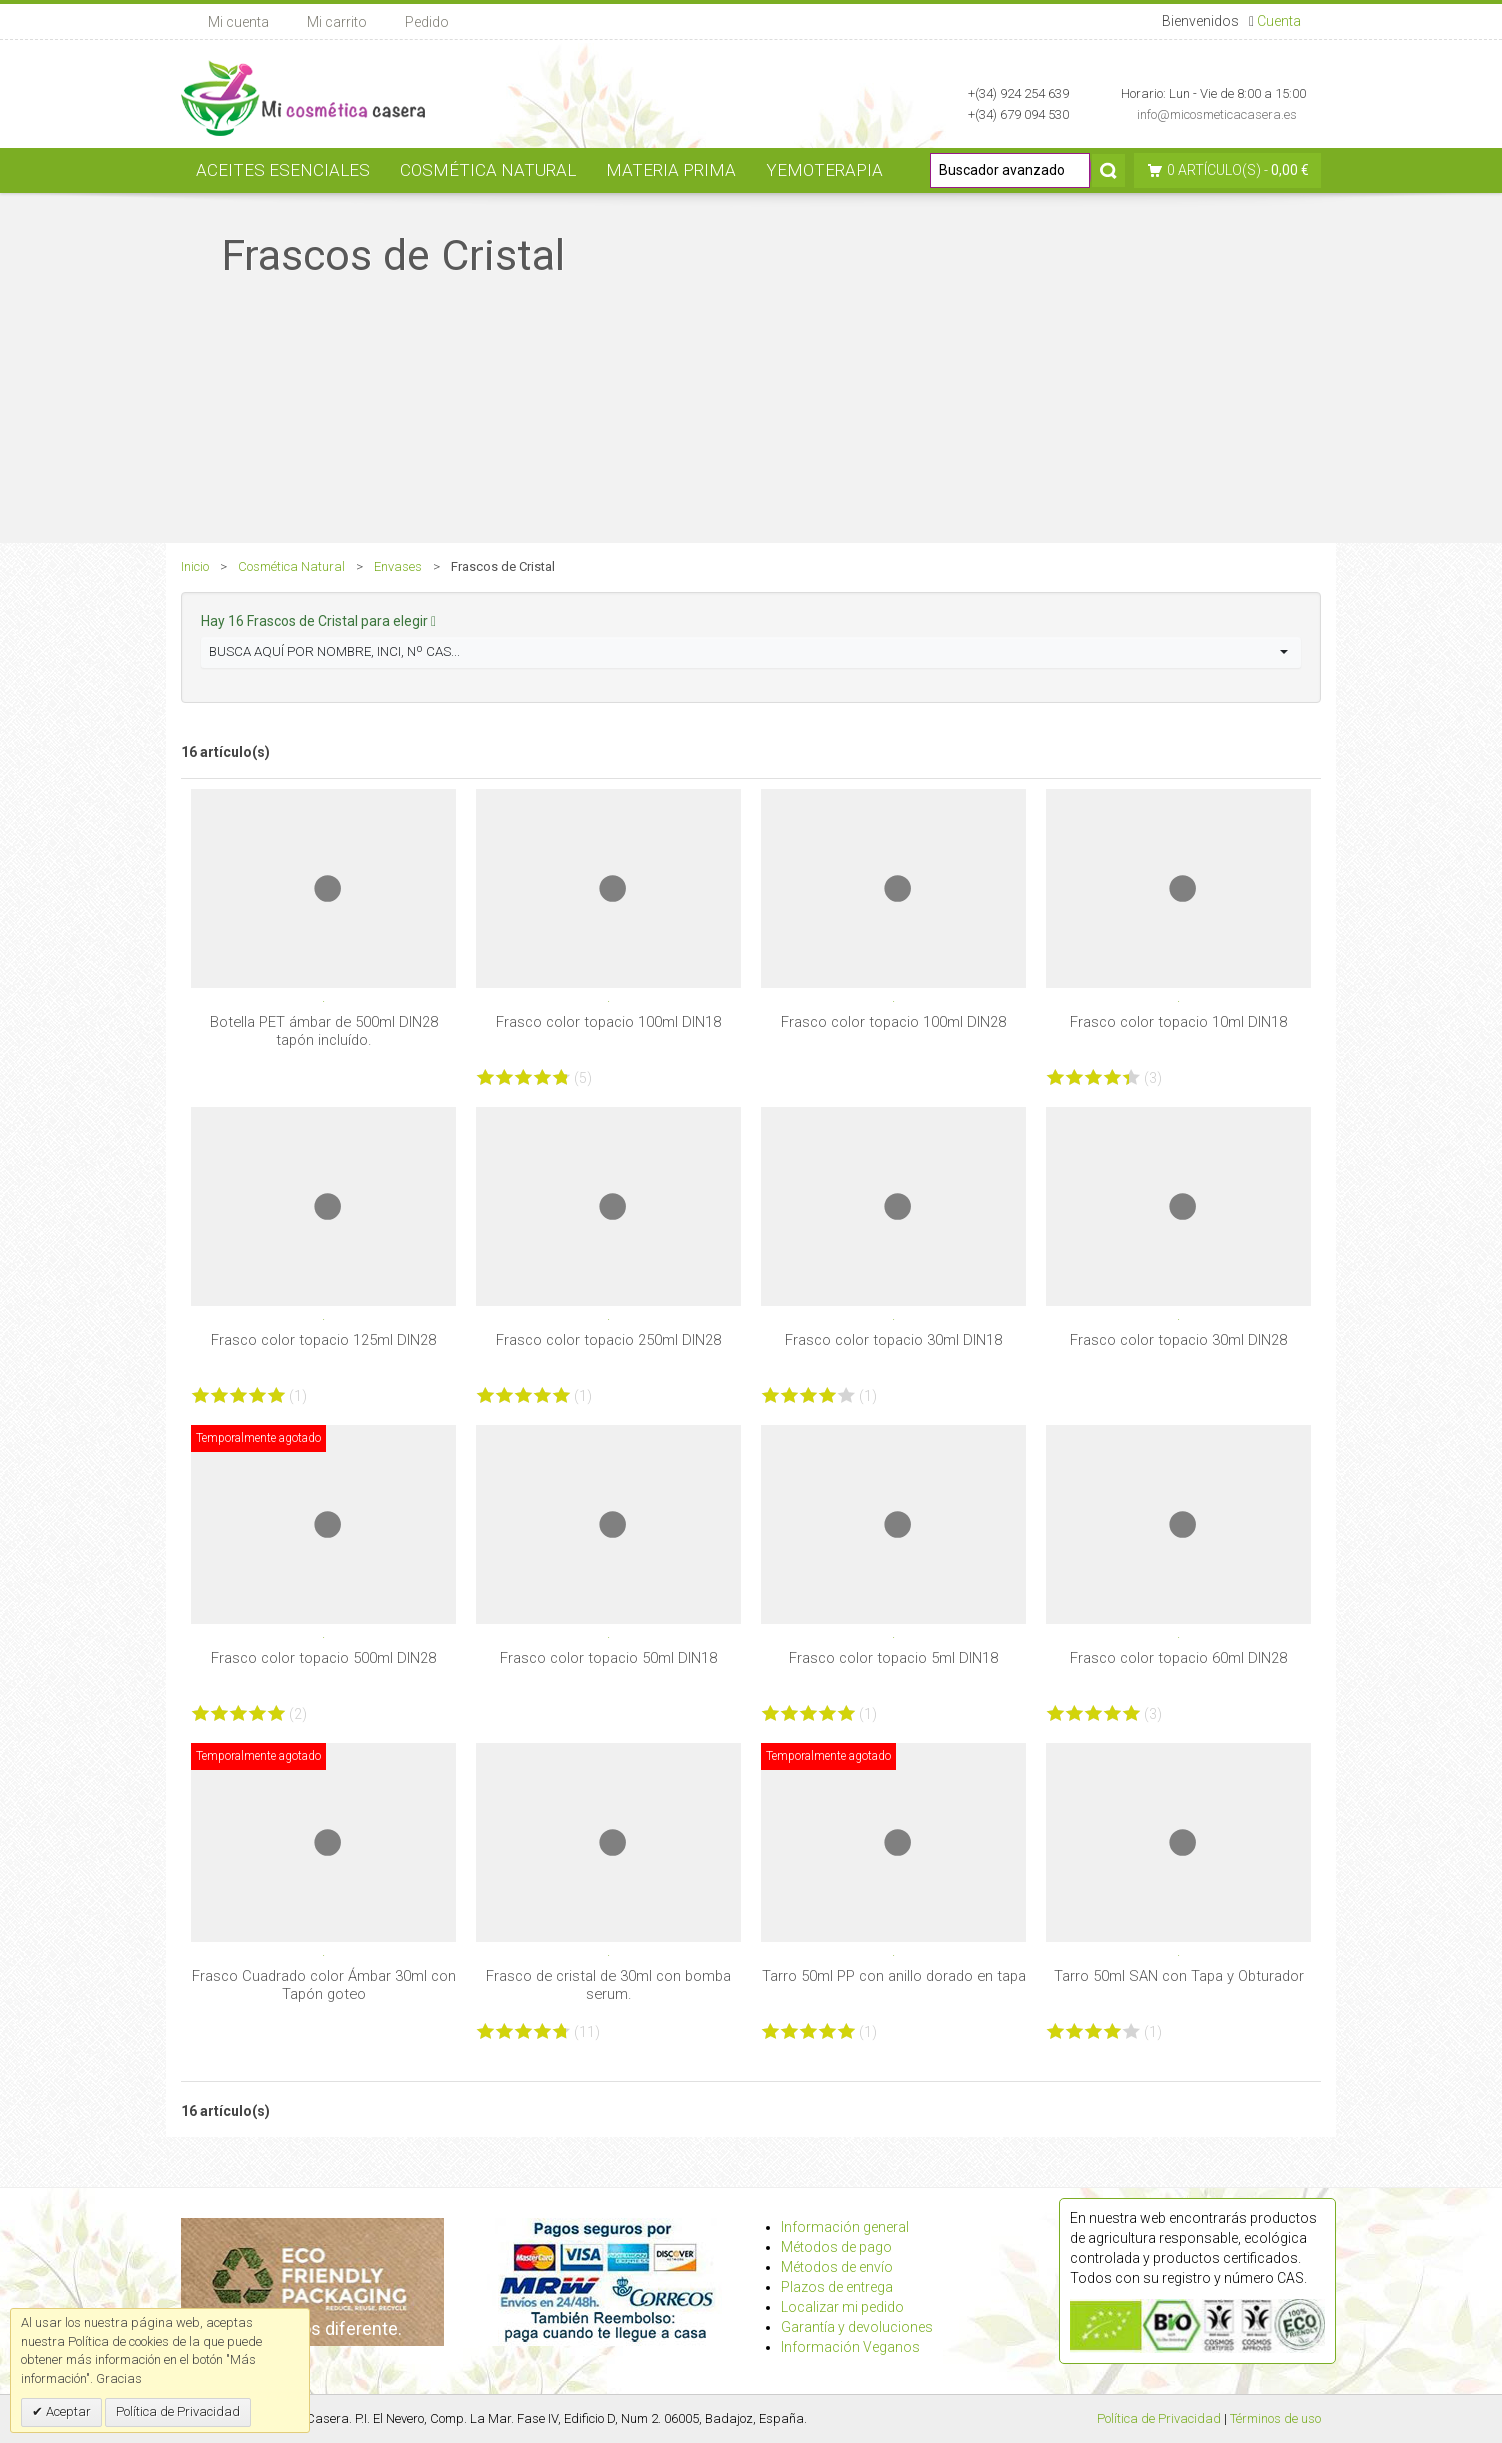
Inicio (195, 566)
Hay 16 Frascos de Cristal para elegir (318, 621)
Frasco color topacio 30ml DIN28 (1178, 1340)
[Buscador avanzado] (1010, 170)
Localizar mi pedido (842, 2307)
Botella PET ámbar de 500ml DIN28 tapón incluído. (324, 1031)
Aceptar (67, 2411)
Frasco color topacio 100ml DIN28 (893, 1022)
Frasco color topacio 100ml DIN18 (608, 1022)
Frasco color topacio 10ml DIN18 (1178, 1022)
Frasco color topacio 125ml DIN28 (323, 1340)
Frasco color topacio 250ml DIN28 (608, 1340)
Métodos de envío (837, 2267)
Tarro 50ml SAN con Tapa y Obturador (1179, 1976)
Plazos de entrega (837, 2287)
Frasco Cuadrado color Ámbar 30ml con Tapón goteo (324, 1985)
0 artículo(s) (1214, 170)
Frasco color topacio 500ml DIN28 (323, 1658)
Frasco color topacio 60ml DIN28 (1178, 1658)
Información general (845, 2227)
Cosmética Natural (291, 566)
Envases (398, 566)
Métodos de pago (836, 2247)
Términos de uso (1275, 2418)
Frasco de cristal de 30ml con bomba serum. (608, 1985)
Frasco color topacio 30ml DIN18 (893, 1340)
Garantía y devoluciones (857, 2327)
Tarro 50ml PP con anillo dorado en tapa (894, 1976)
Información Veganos (850, 2347)
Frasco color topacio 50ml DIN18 (608, 1658)
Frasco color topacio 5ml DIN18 (893, 1658)
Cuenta (1279, 21)
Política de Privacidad (1159, 2418)
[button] (751, 652)
